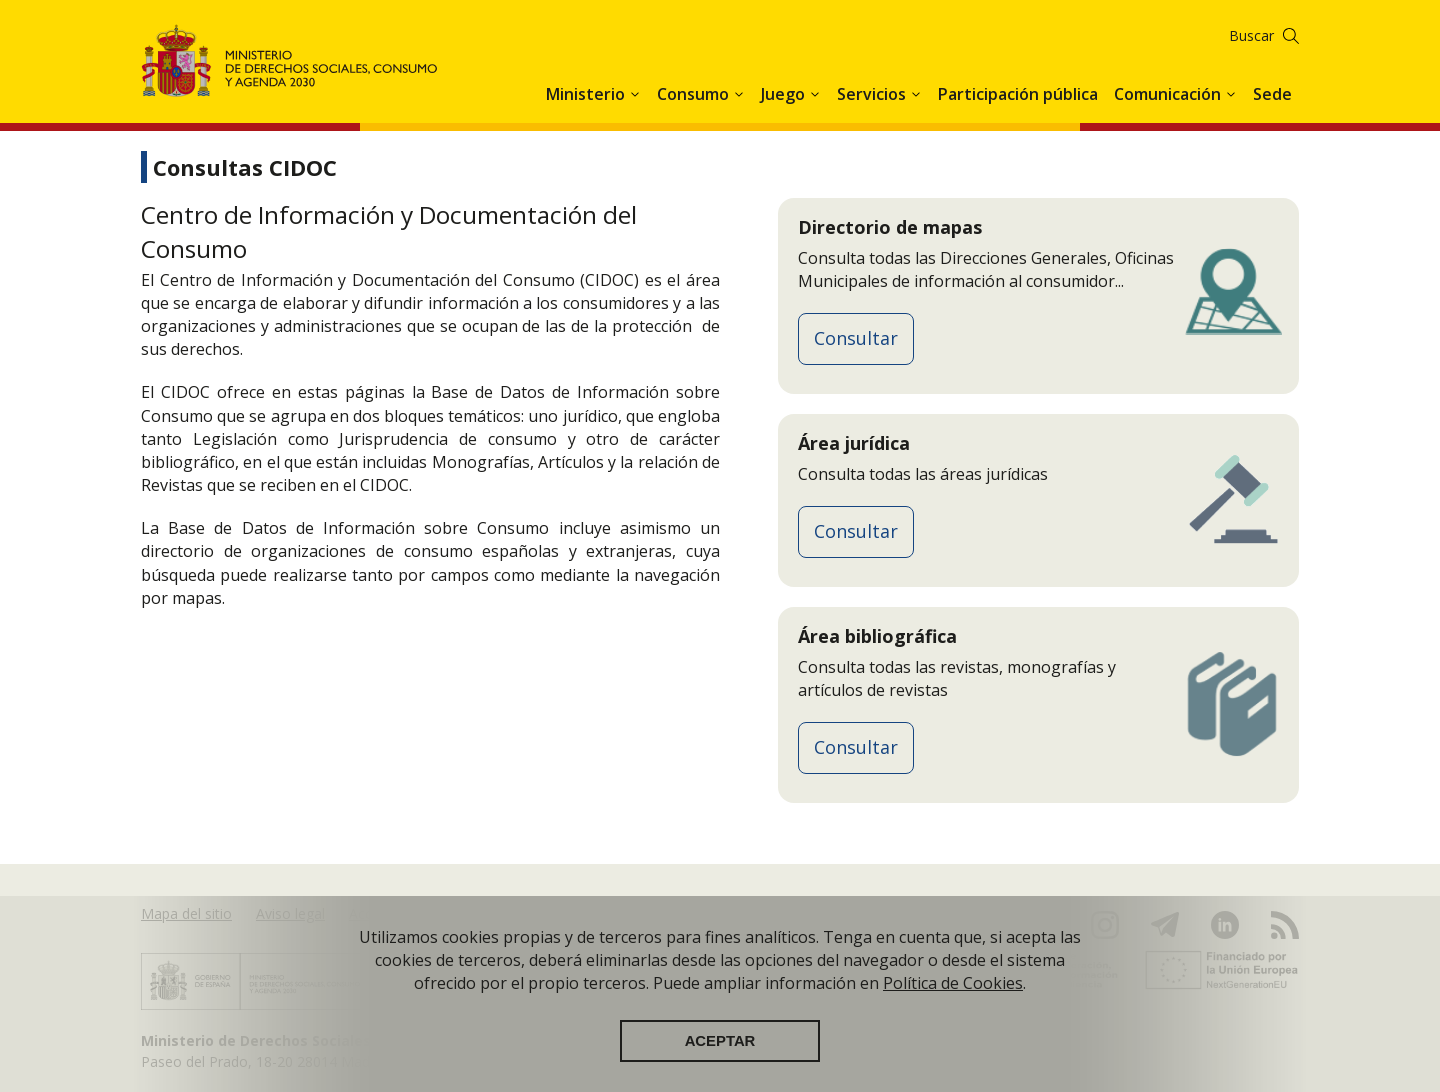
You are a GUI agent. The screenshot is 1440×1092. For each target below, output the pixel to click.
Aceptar (720, 1042)
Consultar (856, 338)
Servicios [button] (873, 94)
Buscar (1251, 35)
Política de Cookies (953, 984)
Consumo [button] (695, 94)
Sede (1272, 94)
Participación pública (1018, 94)
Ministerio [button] (587, 94)
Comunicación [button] (1169, 94)
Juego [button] (785, 94)
